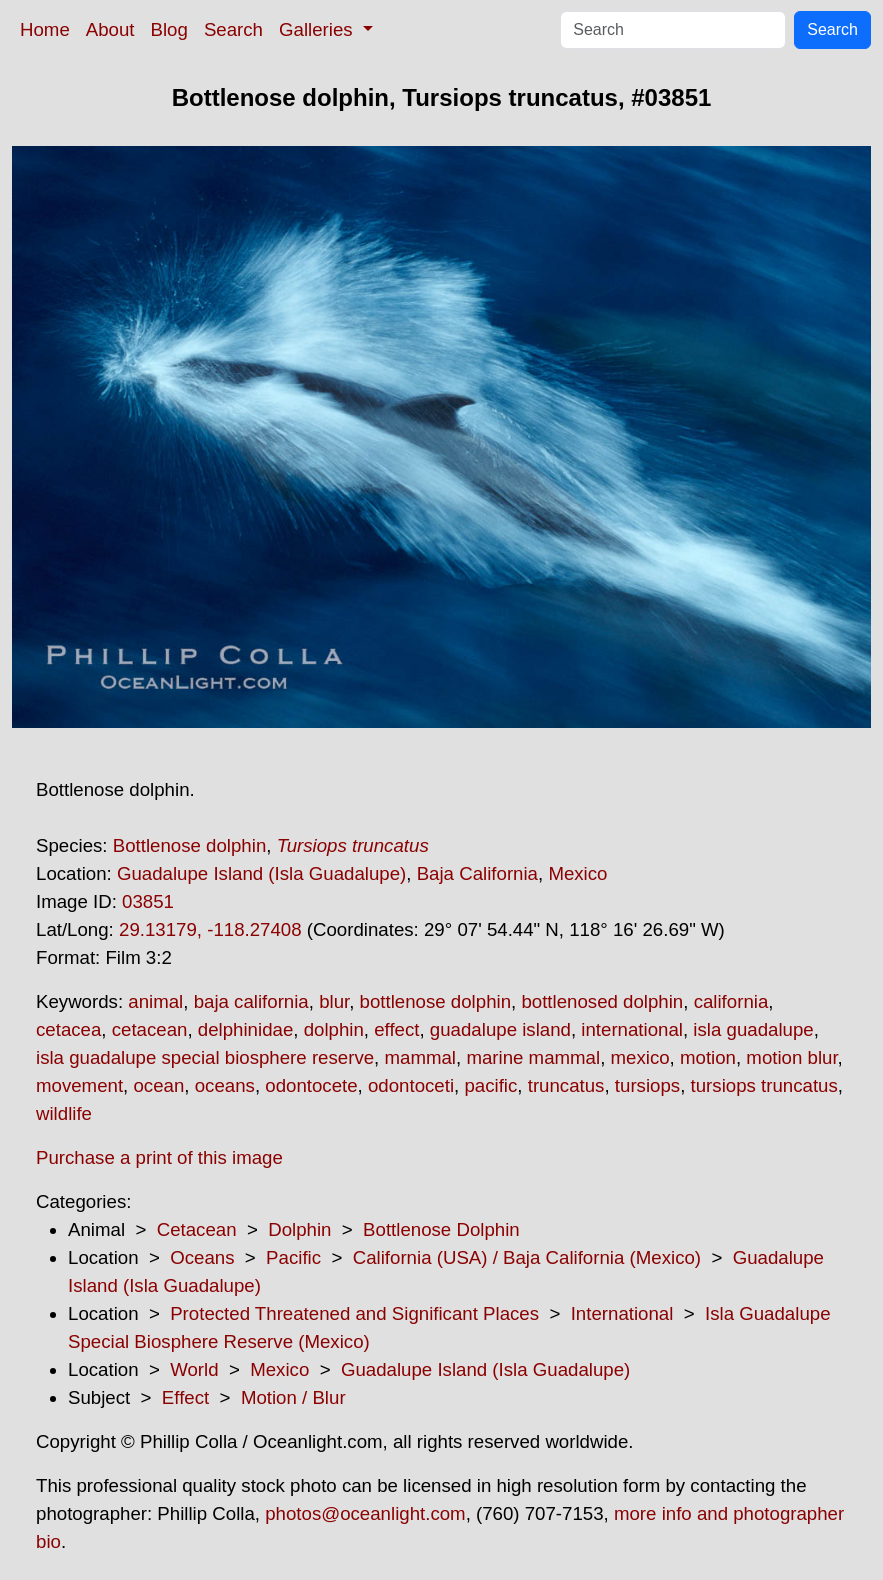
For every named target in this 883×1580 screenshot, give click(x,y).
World (194, 1369)
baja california (251, 1001)
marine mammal (533, 1057)
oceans (225, 1085)
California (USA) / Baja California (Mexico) (527, 1257)
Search (233, 29)
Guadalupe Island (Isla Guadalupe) (261, 873)
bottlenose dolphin (435, 1001)
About (110, 29)
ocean (158, 1085)
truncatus (566, 1085)
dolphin (334, 1029)
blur (334, 1001)
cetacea (68, 1029)
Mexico (577, 873)
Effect (185, 1397)
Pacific (293, 1257)
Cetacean (197, 1229)
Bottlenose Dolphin (441, 1229)
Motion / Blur (293, 1397)
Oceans (202, 1257)
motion (708, 1057)
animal (155, 1001)
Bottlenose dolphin (190, 845)
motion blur (791, 1057)
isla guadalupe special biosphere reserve (205, 1057)
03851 (148, 901)
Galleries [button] (318, 29)
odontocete (311, 1085)
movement (79, 1085)
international (632, 1029)
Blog (169, 29)
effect (396, 1029)
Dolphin (299, 1229)
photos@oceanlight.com (365, 1513)
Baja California (477, 873)
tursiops (647, 1085)
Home (45, 29)
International (622, 1313)
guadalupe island (500, 1029)
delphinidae (245, 1029)
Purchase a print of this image (159, 1157)
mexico (640, 1057)
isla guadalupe (753, 1029)
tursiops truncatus (764, 1085)
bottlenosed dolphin (602, 1001)
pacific (490, 1085)
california (731, 1001)
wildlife (64, 1113)
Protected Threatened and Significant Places (354, 1313)
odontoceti (411, 1085)
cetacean (150, 1029)
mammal (420, 1057)
